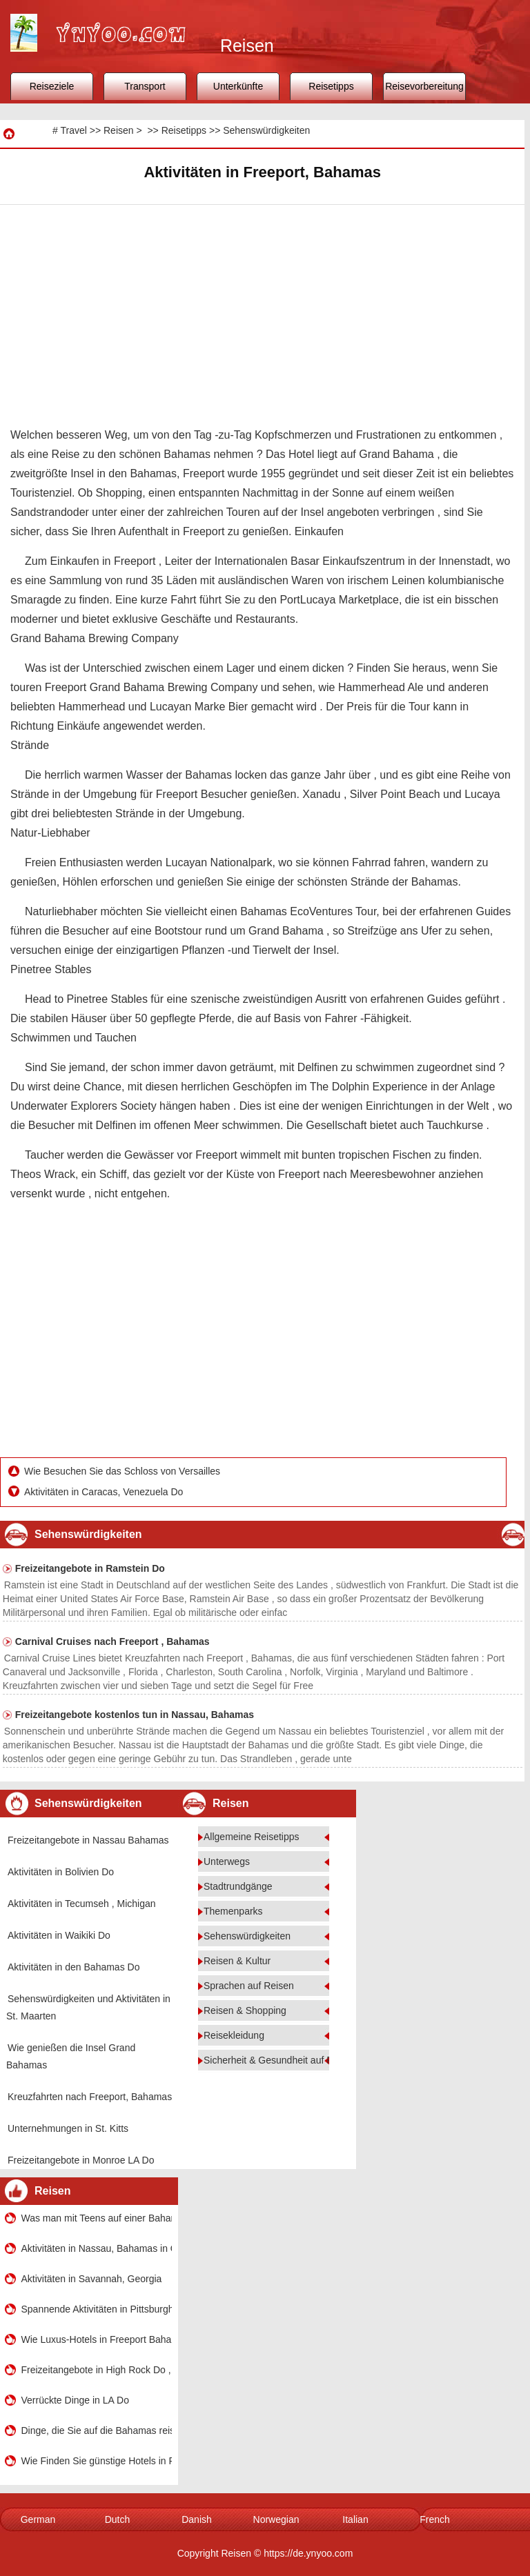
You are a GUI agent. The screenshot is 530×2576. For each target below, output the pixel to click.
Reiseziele (52, 86)
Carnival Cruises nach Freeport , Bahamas (112, 1641)
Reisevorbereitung (424, 86)
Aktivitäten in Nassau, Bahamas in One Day (96, 2248)
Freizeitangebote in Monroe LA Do (81, 2160)
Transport (144, 86)
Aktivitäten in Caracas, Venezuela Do (105, 1491)
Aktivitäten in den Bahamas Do (73, 1967)
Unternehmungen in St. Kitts (68, 2128)
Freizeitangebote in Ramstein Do (90, 1568)
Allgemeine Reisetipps (252, 1836)
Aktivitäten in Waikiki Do (59, 1935)
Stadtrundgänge (238, 1886)
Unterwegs (227, 1861)
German (38, 2519)
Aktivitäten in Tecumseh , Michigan (82, 1903)
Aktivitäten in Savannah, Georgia (91, 2278)
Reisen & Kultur (237, 1960)
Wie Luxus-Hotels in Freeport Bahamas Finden (96, 2339)
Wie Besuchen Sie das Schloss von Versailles (123, 1471)
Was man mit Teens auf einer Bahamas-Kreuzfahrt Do (96, 2218)
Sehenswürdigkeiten (266, 130)
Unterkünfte (238, 86)
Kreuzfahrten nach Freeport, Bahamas (90, 2096)
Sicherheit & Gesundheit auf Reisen (280, 2060)
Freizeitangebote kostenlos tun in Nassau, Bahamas (134, 1714)
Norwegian (276, 2519)
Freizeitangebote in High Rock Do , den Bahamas (96, 2369)
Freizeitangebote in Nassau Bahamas (88, 1840)
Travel (73, 130)
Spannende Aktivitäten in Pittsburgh (96, 2309)
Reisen (119, 130)
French (435, 2519)
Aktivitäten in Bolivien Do (61, 1871)
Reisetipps (330, 86)
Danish (196, 2519)
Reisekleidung (234, 2035)
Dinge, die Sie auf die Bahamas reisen (96, 2430)
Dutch (117, 2519)
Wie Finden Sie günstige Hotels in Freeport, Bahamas (96, 2460)
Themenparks (233, 1911)
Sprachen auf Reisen (249, 1985)
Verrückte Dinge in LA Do (75, 2400)
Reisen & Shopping (245, 2010)
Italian (355, 2519)
